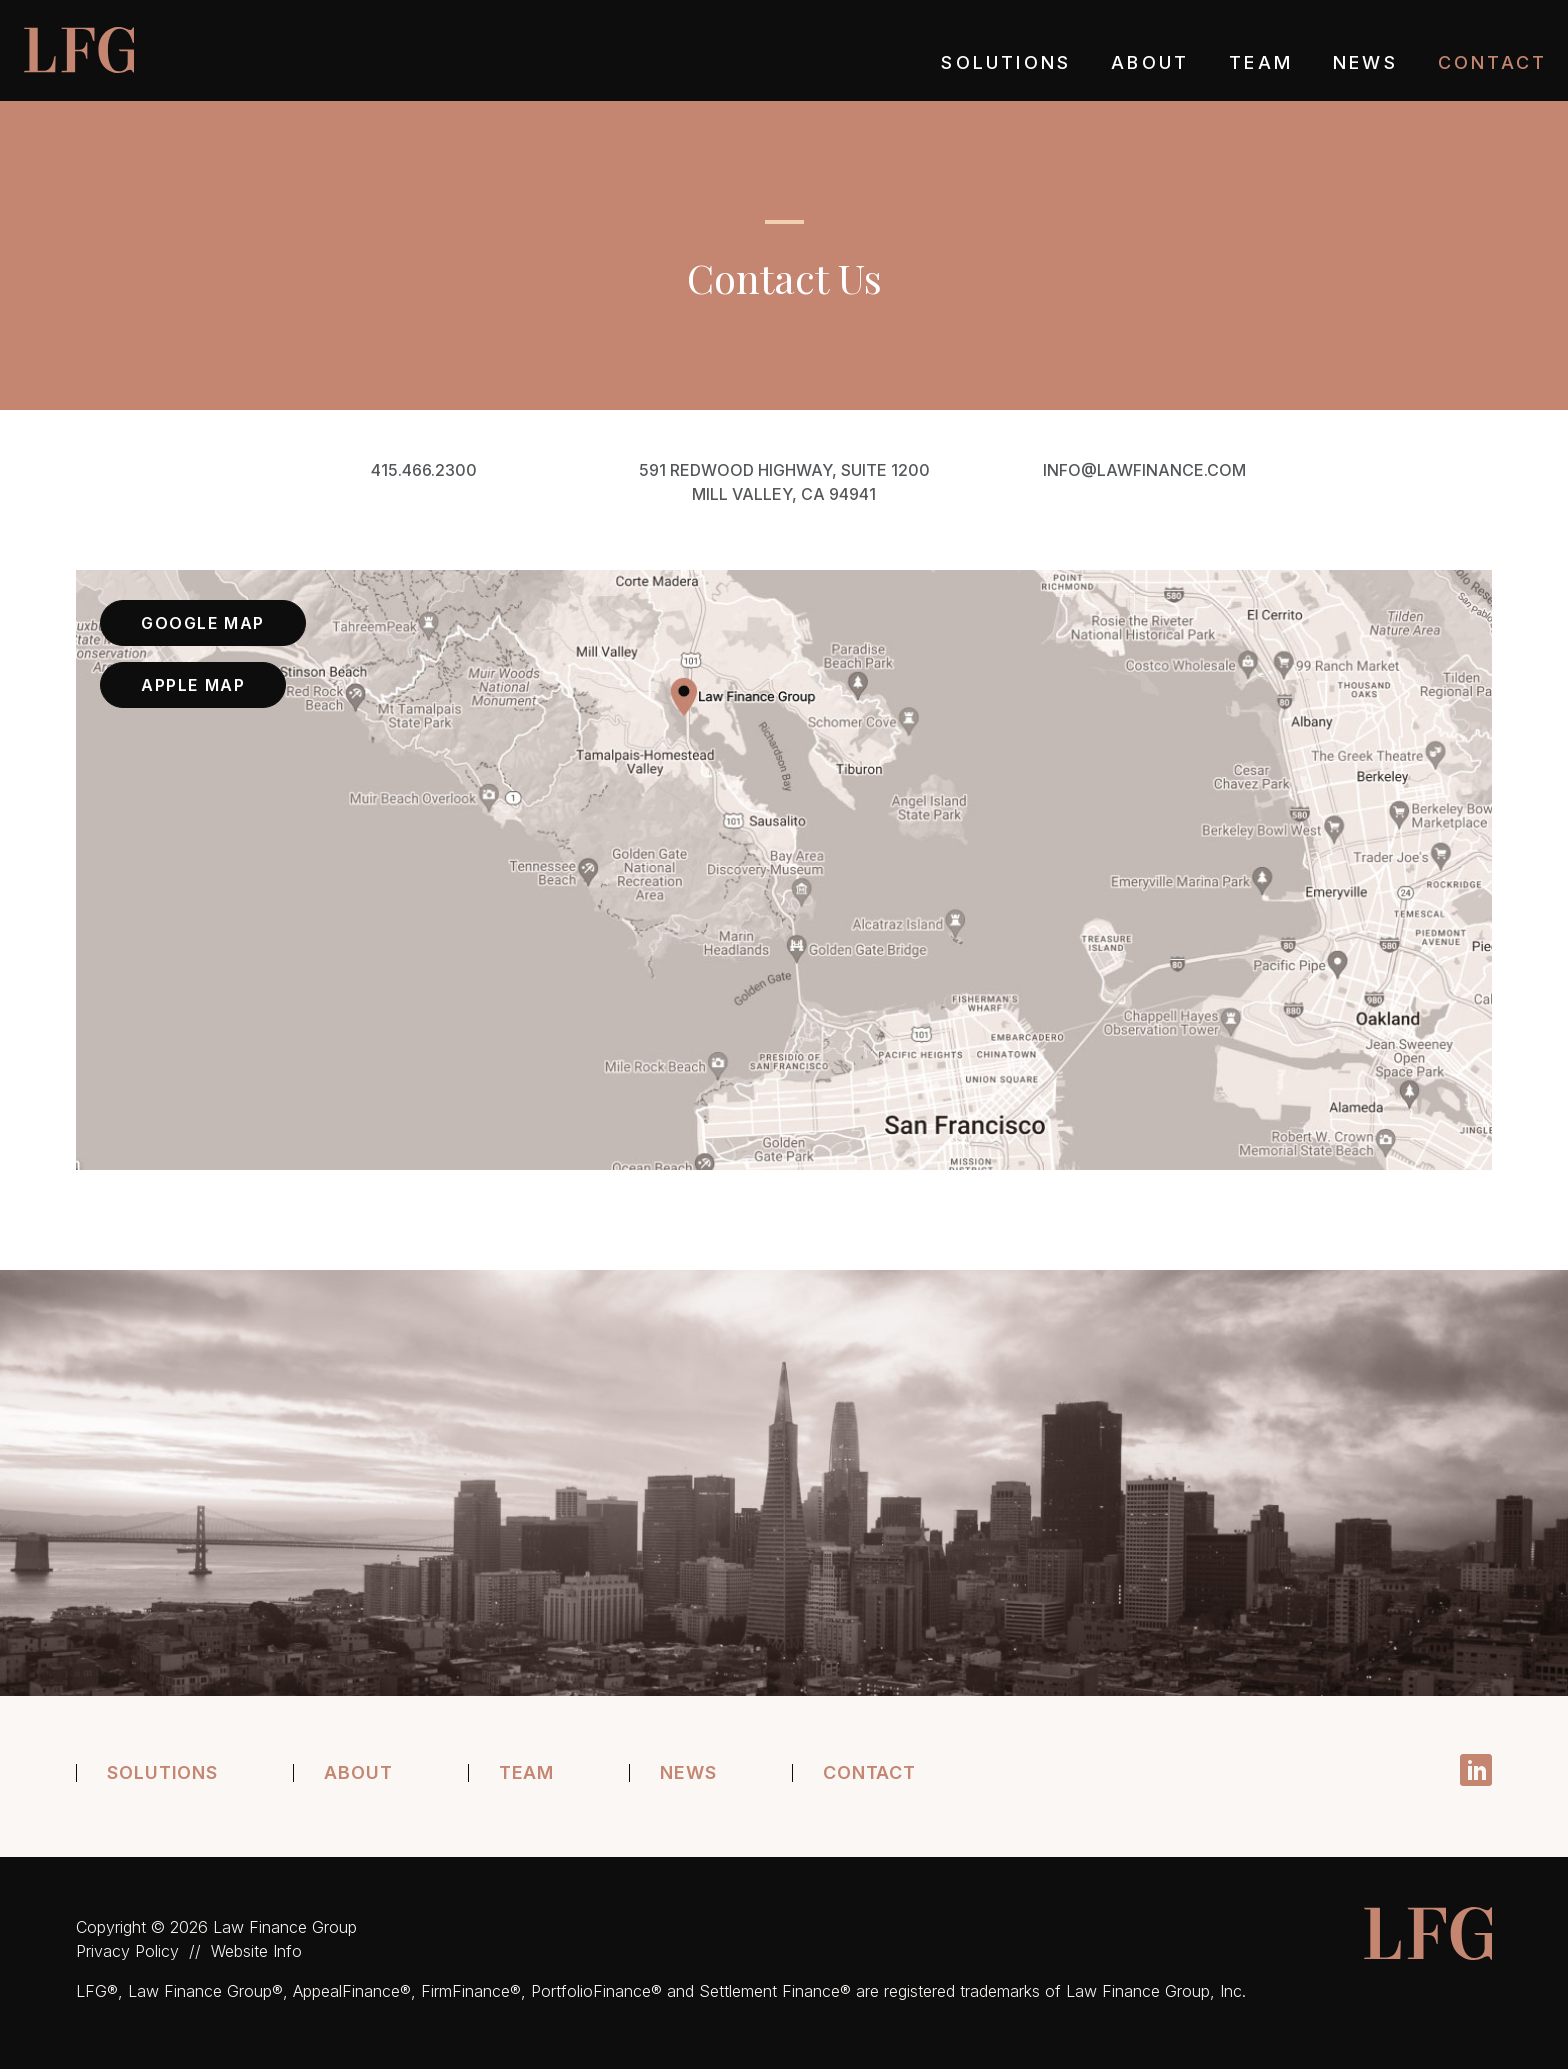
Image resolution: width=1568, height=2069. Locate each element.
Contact (1492, 63)
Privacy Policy (127, 1951)
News (1365, 63)
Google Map (203, 623)
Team (1261, 63)
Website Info (256, 1951)
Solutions (1006, 63)
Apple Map (193, 685)
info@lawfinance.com (1144, 470)
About (1150, 63)
